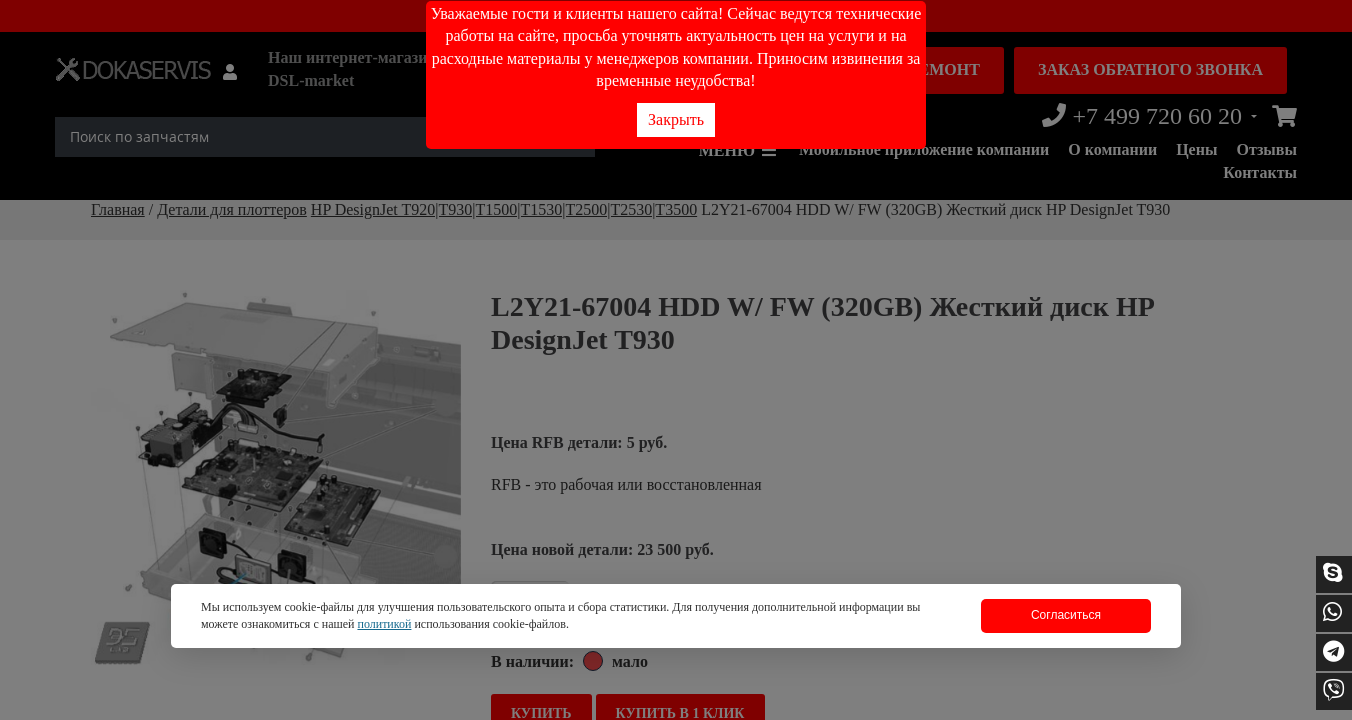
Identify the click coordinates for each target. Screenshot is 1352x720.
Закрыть (676, 119)
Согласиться (1066, 615)
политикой (384, 624)
